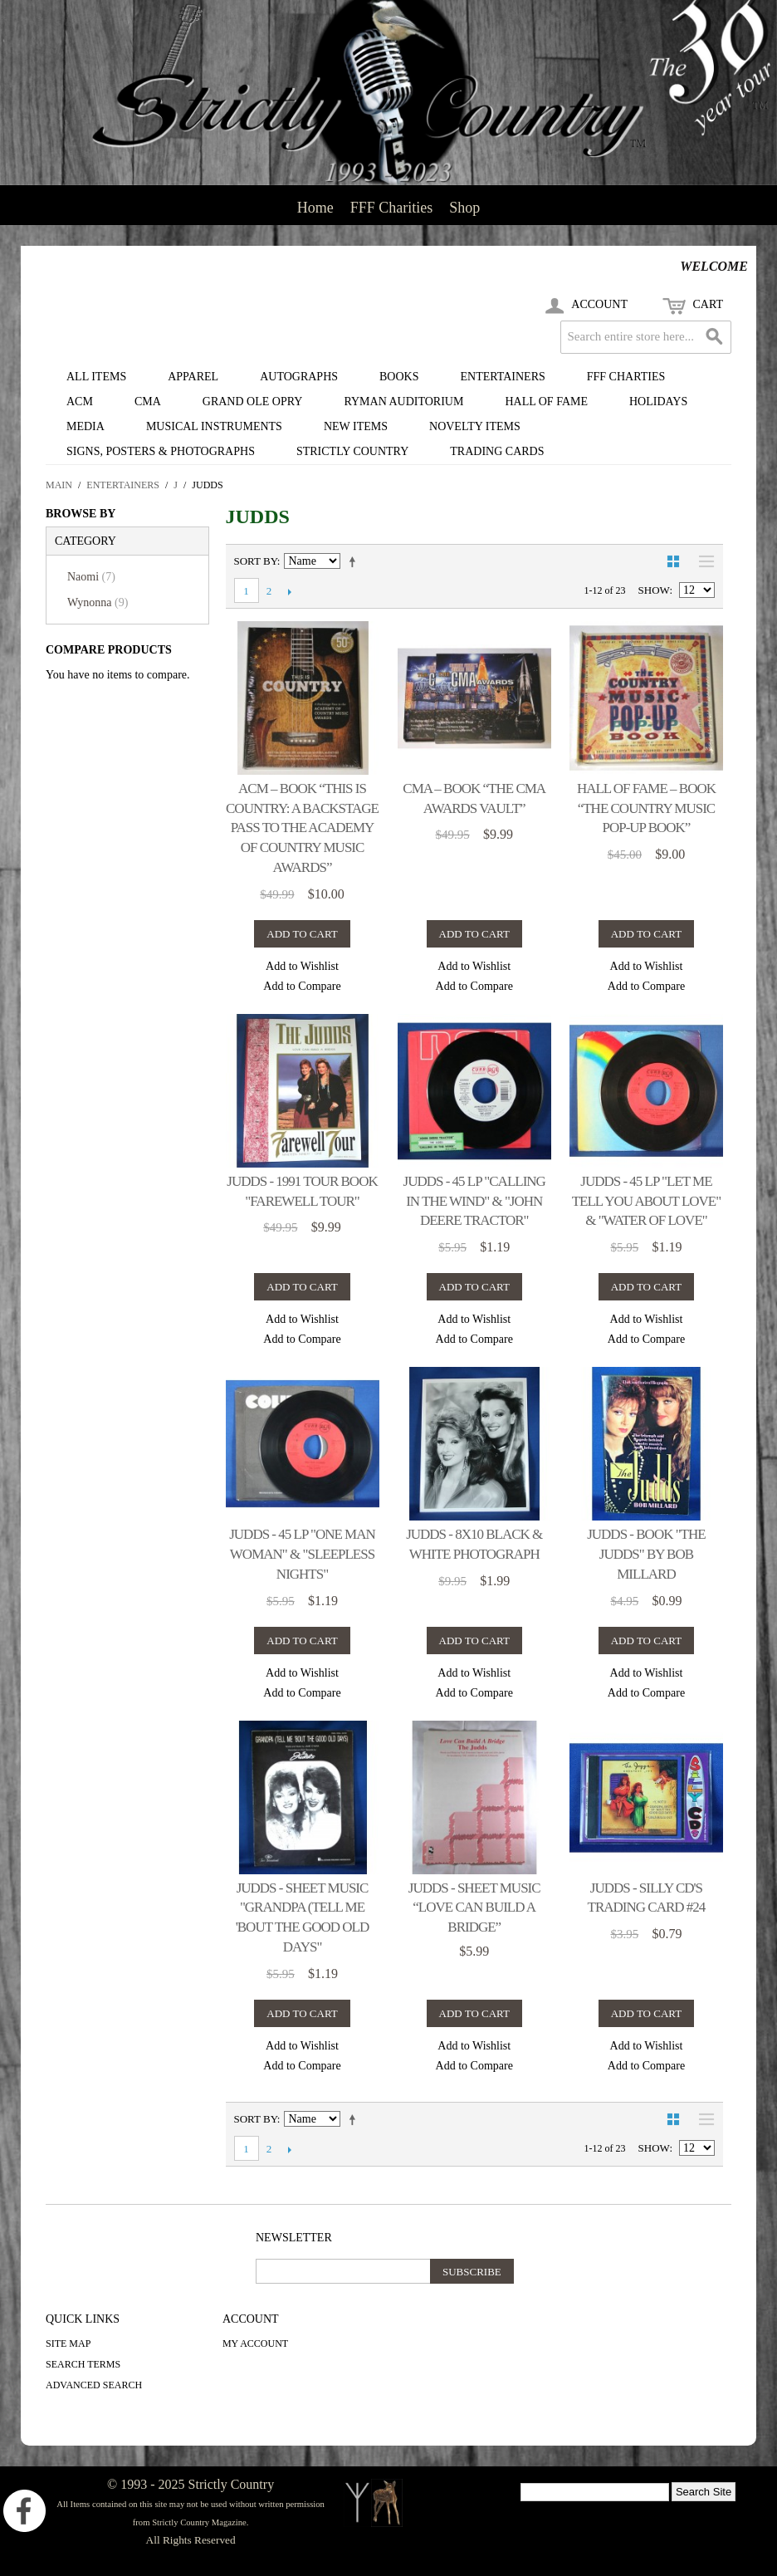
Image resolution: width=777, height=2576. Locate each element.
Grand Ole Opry (253, 401)
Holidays (658, 401)
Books (398, 376)
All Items (96, 376)
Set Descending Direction (355, 561)
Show (654, 590)
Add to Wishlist (302, 966)
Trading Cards (497, 451)
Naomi (91, 577)
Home (315, 207)
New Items (356, 426)
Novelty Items (474, 426)
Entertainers (503, 376)
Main (59, 485)
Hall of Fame (546, 401)
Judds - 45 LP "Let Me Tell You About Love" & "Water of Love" (646, 1201)
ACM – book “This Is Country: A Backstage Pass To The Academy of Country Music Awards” (302, 828)
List (702, 561)
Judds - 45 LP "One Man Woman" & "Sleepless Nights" (302, 1554)
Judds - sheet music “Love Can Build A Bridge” (474, 1908)
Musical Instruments (214, 426)
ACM (79, 401)
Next (290, 591)
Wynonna (97, 602)
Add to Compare (301, 986)
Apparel (193, 376)
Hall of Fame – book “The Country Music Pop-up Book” (646, 808)
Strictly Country (352, 451)
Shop (464, 207)
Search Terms (83, 2364)
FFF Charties (626, 376)
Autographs (299, 376)
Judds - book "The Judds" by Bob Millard (646, 1554)
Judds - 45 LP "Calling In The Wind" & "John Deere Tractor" (474, 1201)
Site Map (68, 2343)
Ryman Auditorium (403, 401)
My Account (255, 2343)
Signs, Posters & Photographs (160, 451)
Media (85, 426)
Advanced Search (94, 2385)
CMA (147, 401)
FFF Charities (391, 207)
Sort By (255, 561)
